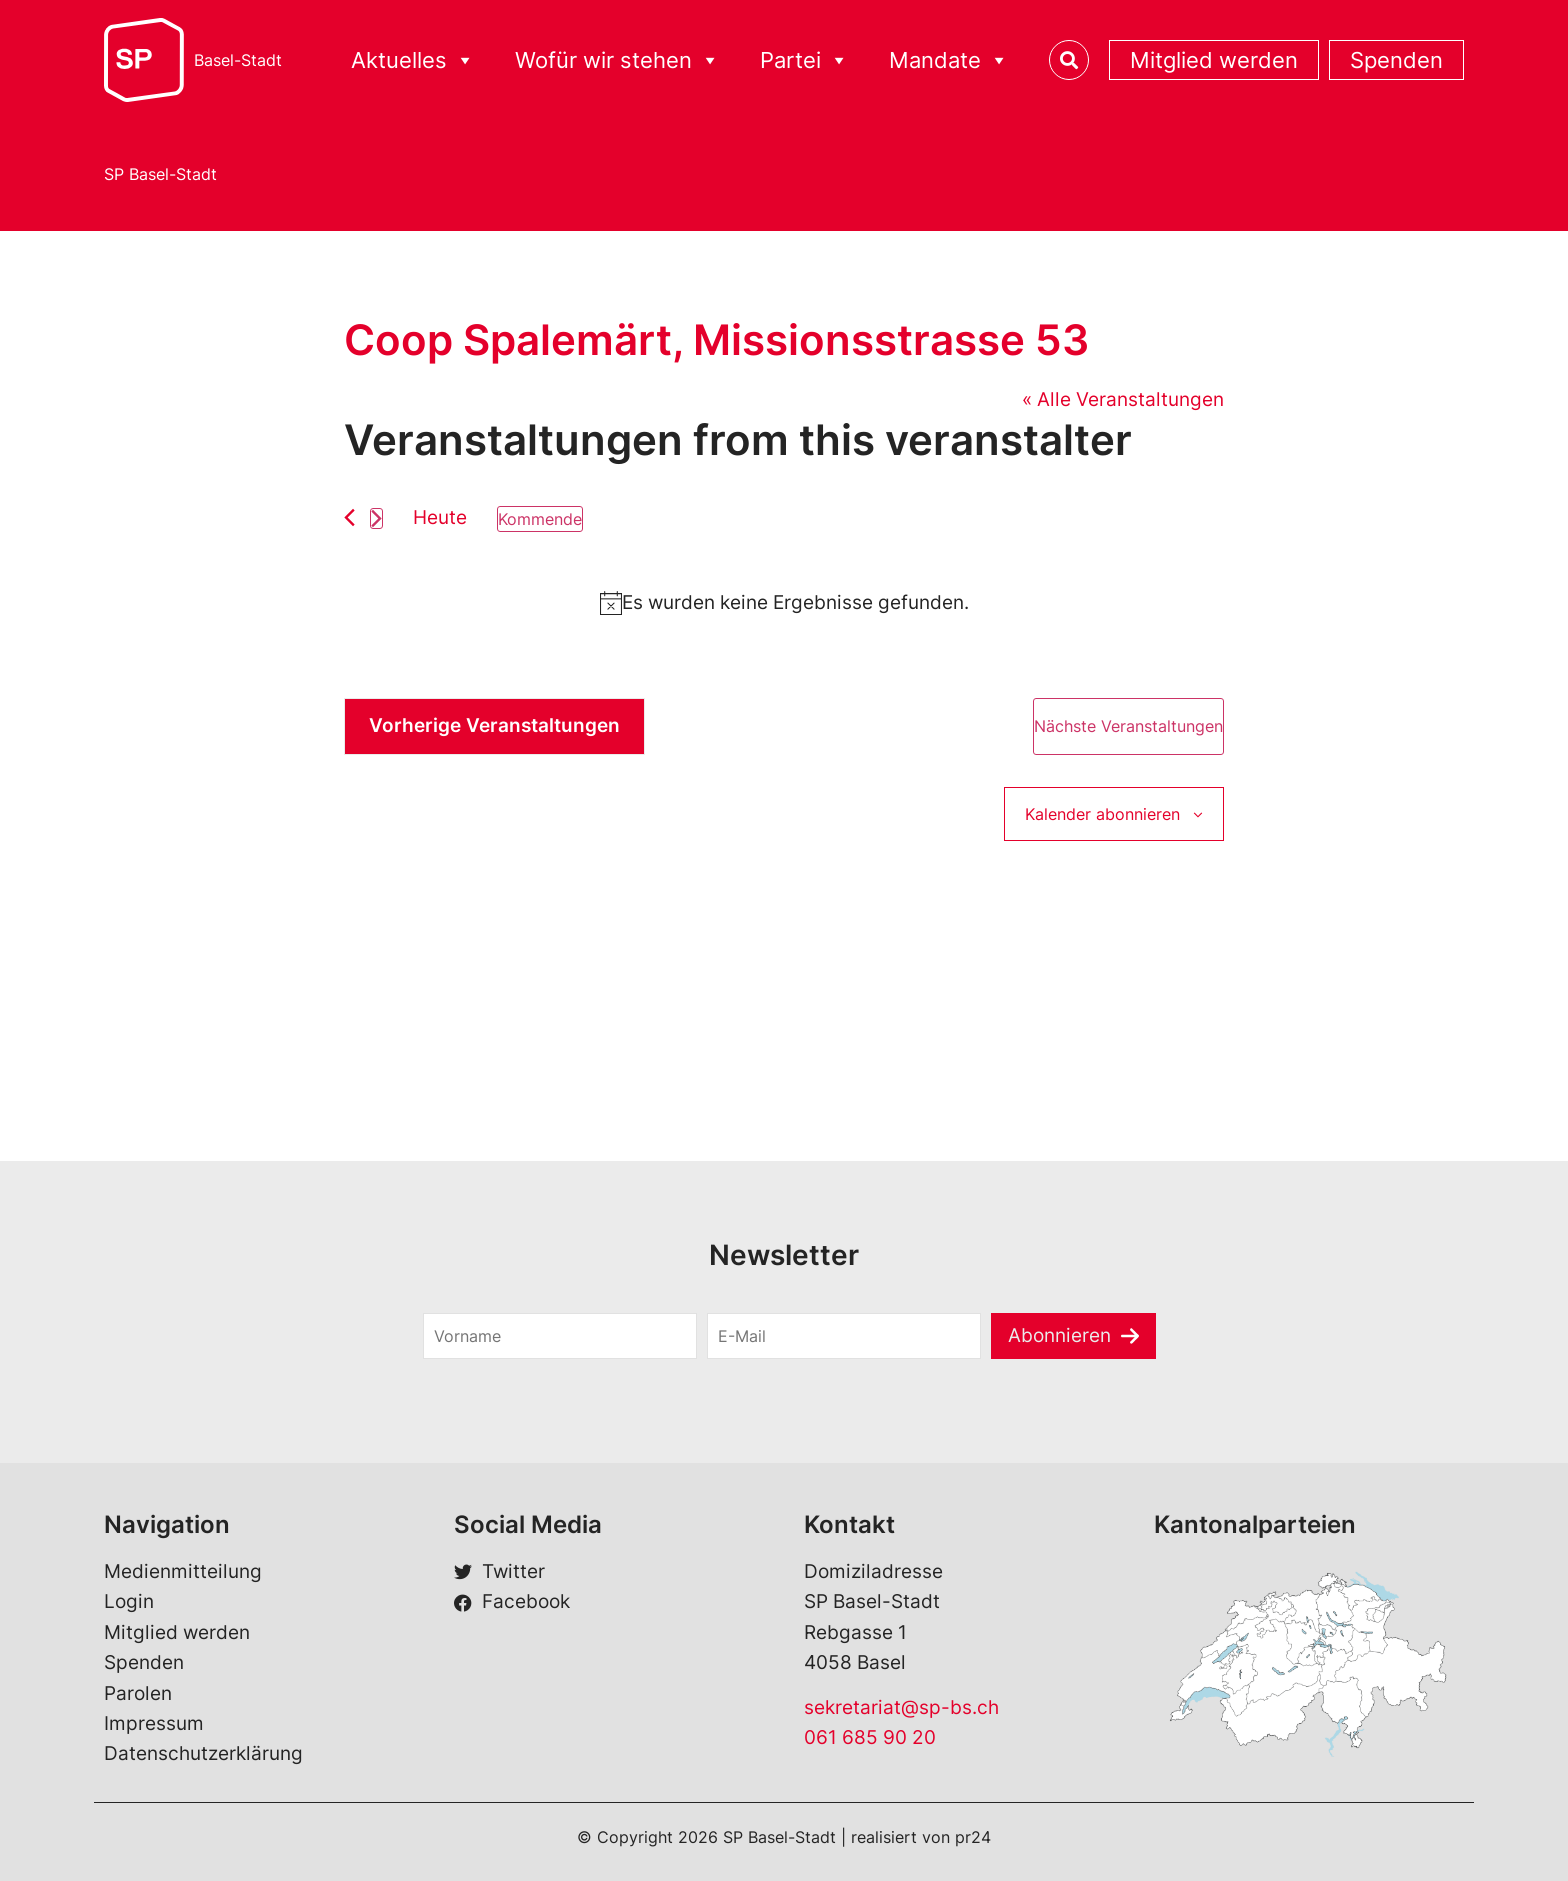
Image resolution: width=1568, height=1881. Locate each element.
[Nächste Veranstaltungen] (376, 518)
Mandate (949, 60)
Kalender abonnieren (1102, 814)
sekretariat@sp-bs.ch (901, 1707)
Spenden (1396, 60)
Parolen (138, 1693)
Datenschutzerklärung (203, 1753)
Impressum (154, 1723)
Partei (804, 60)
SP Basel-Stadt (160, 174)
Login (129, 1601)
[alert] (784, 603)
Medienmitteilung (183, 1571)
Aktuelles (413, 60)
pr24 (973, 1837)
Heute (440, 517)
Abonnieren (1059, 1335)
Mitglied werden (1214, 60)
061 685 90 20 (870, 1737)
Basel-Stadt (238, 60)
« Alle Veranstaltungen (1123, 399)
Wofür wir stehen (617, 60)
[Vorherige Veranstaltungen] (349, 517)
